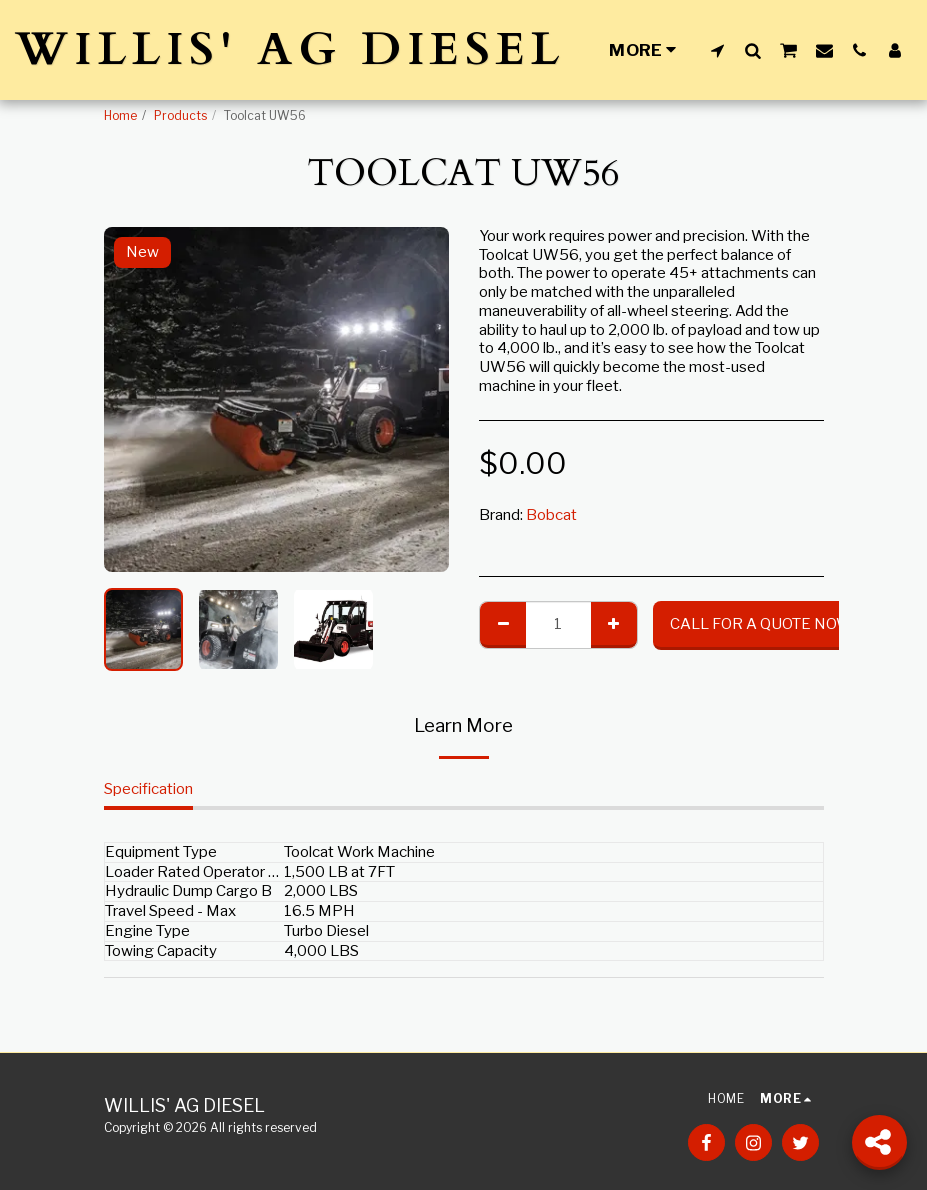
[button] (717, 50)
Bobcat (551, 515)
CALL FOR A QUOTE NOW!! (764, 624)
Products (180, 115)
